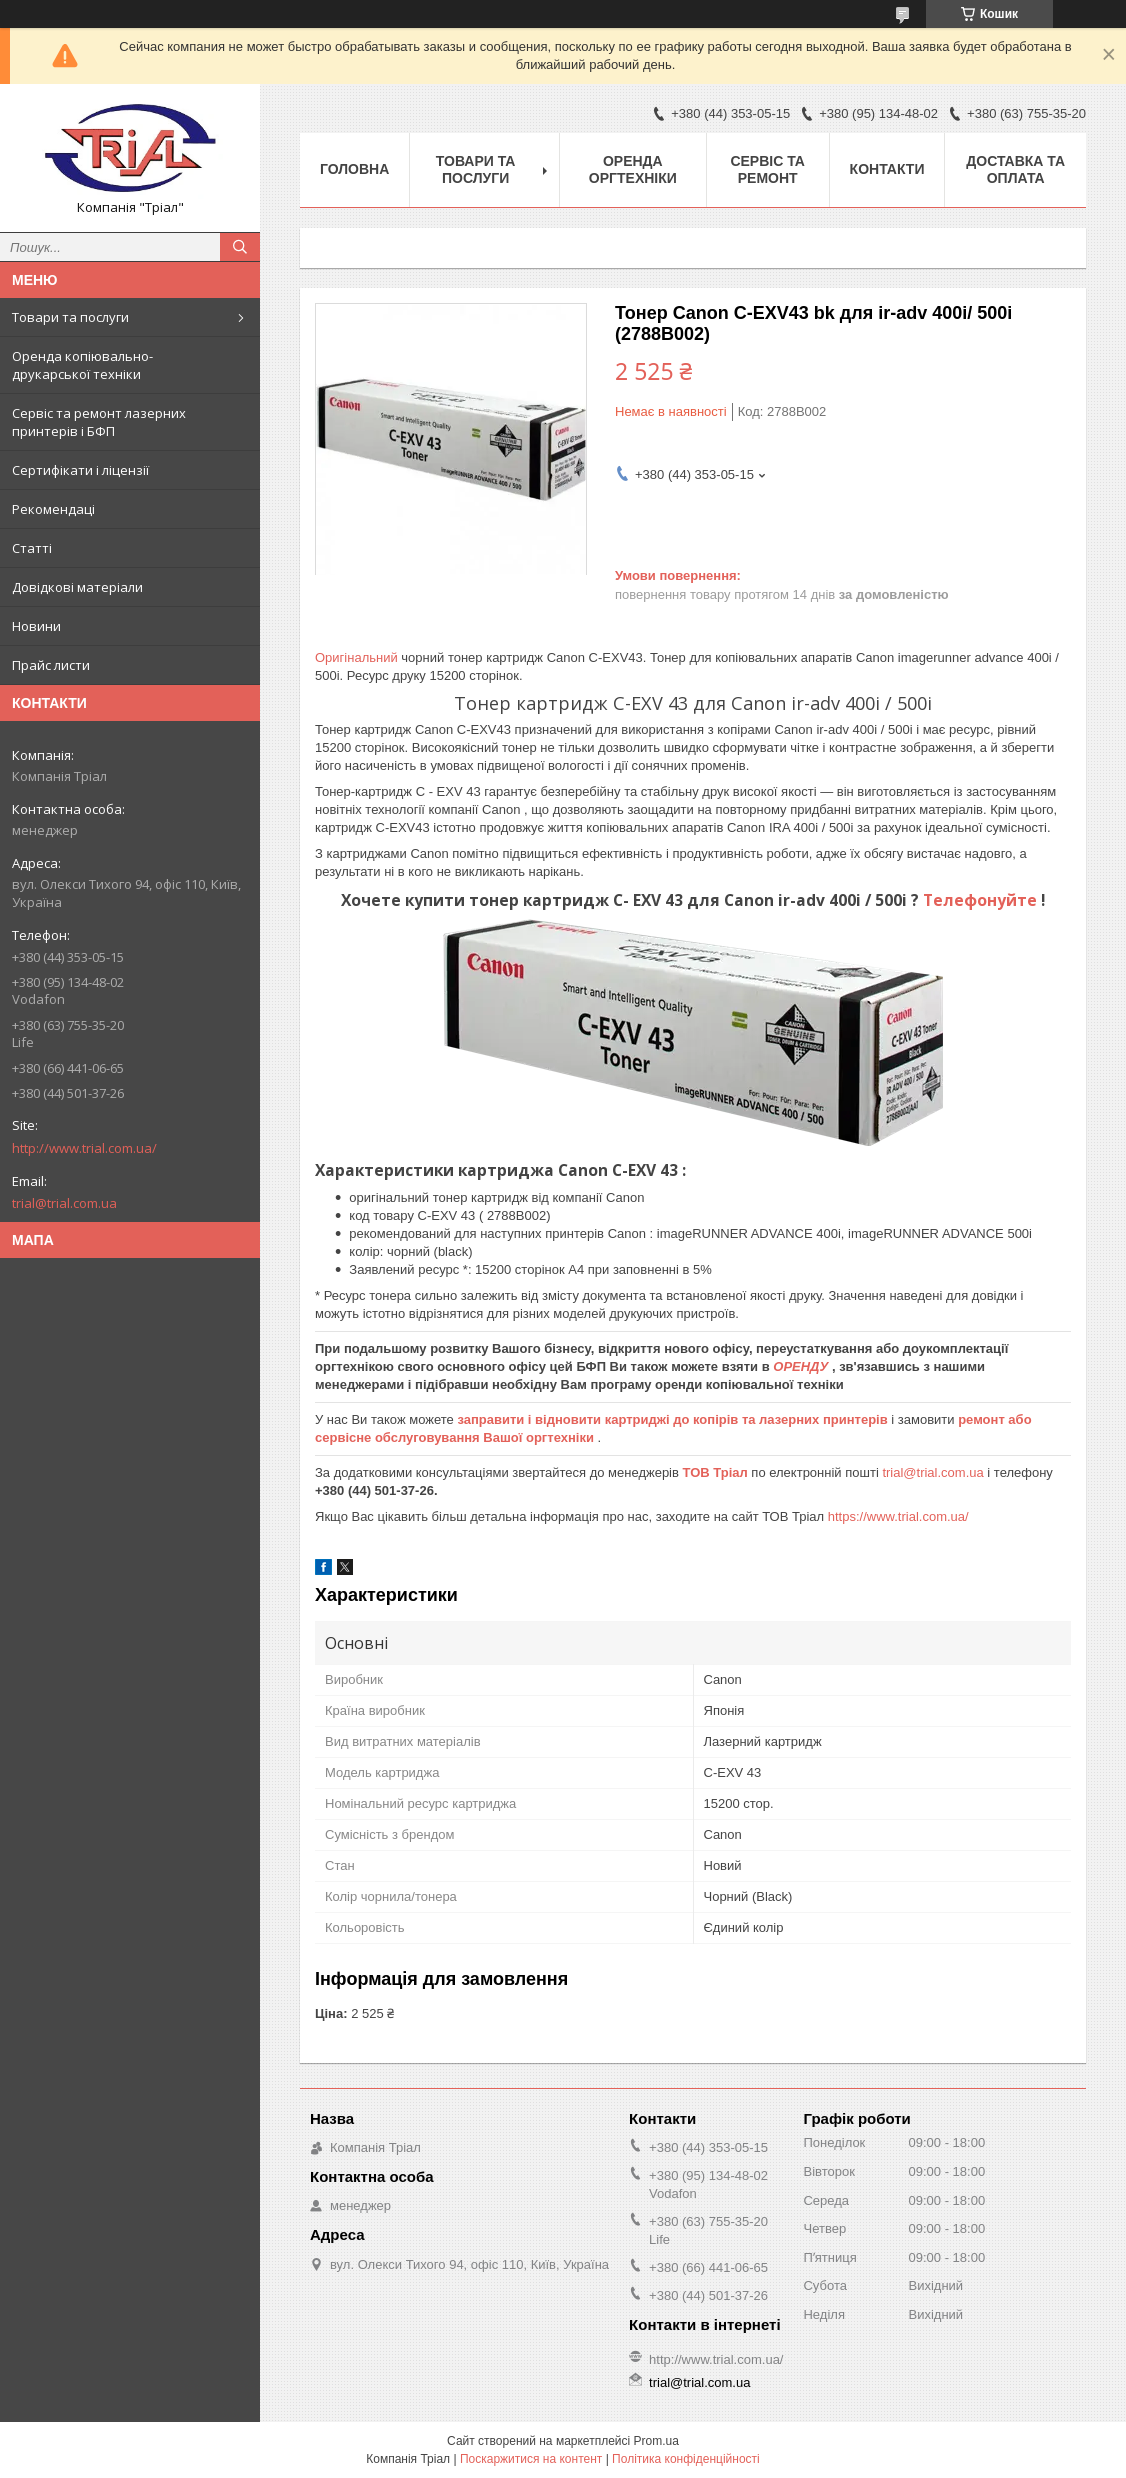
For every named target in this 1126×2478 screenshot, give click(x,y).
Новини (36, 626)
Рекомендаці (53, 509)
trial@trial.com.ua (64, 1203)
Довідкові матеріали (77, 587)
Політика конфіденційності (686, 2459)
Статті (32, 548)
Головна (354, 169)
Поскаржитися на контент (531, 2459)
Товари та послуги (70, 317)
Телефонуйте (982, 900)
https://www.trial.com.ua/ (898, 1516)
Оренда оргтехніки (633, 169)
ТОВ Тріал (717, 1472)
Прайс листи (51, 665)
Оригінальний (358, 657)
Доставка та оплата (1015, 169)
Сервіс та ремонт (767, 169)
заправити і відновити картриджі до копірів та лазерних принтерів (674, 1419)
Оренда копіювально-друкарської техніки (82, 365)
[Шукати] (240, 247)
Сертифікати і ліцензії (80, 470)
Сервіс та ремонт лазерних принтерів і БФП (99, 422)
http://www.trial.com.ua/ (84, 1148)
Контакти (887, 169)
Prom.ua (656, 2441)
